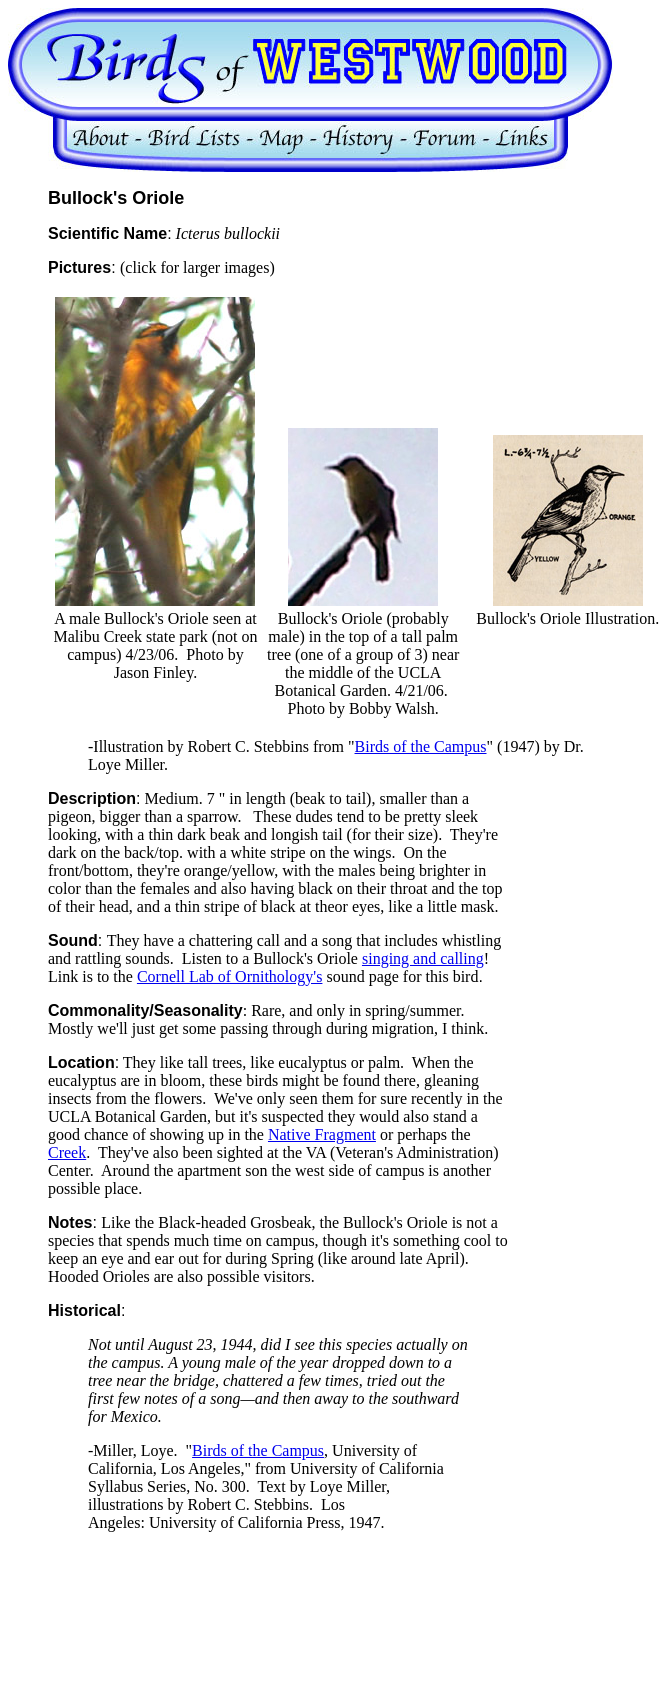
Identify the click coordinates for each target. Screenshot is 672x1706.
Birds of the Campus (421, 746)
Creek (67, 1152)
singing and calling (423, 958)
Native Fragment (322, 1134)
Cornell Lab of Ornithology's (230, 976)
